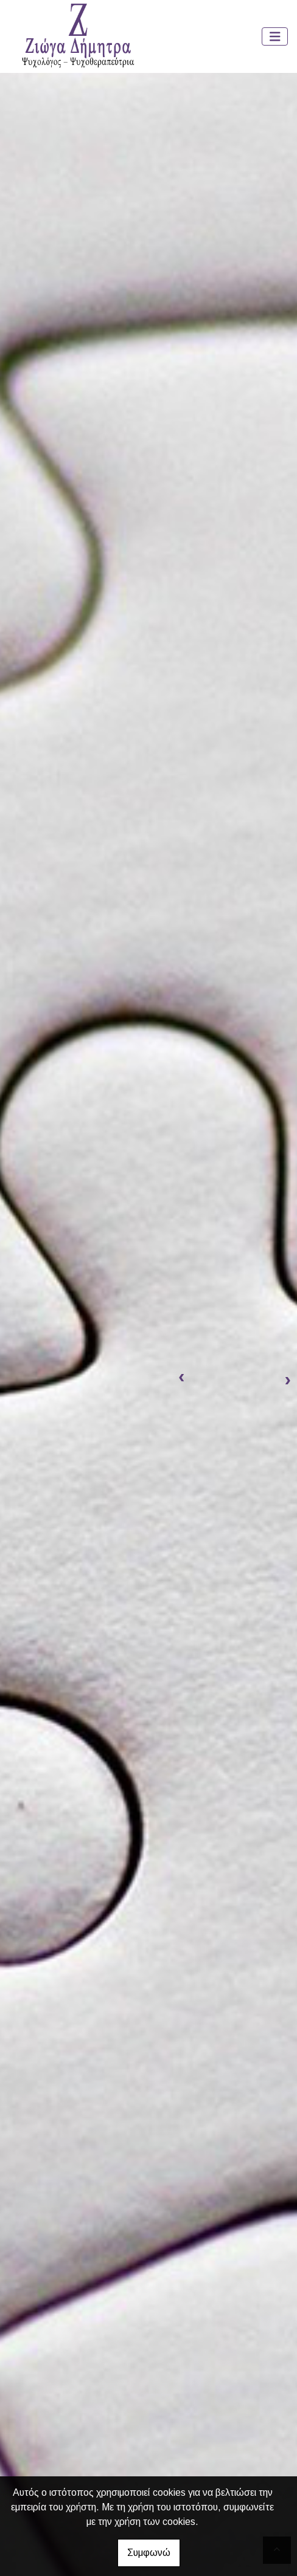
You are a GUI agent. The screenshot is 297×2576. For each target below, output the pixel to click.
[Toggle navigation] (275, 36)
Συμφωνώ (148, 2552)
